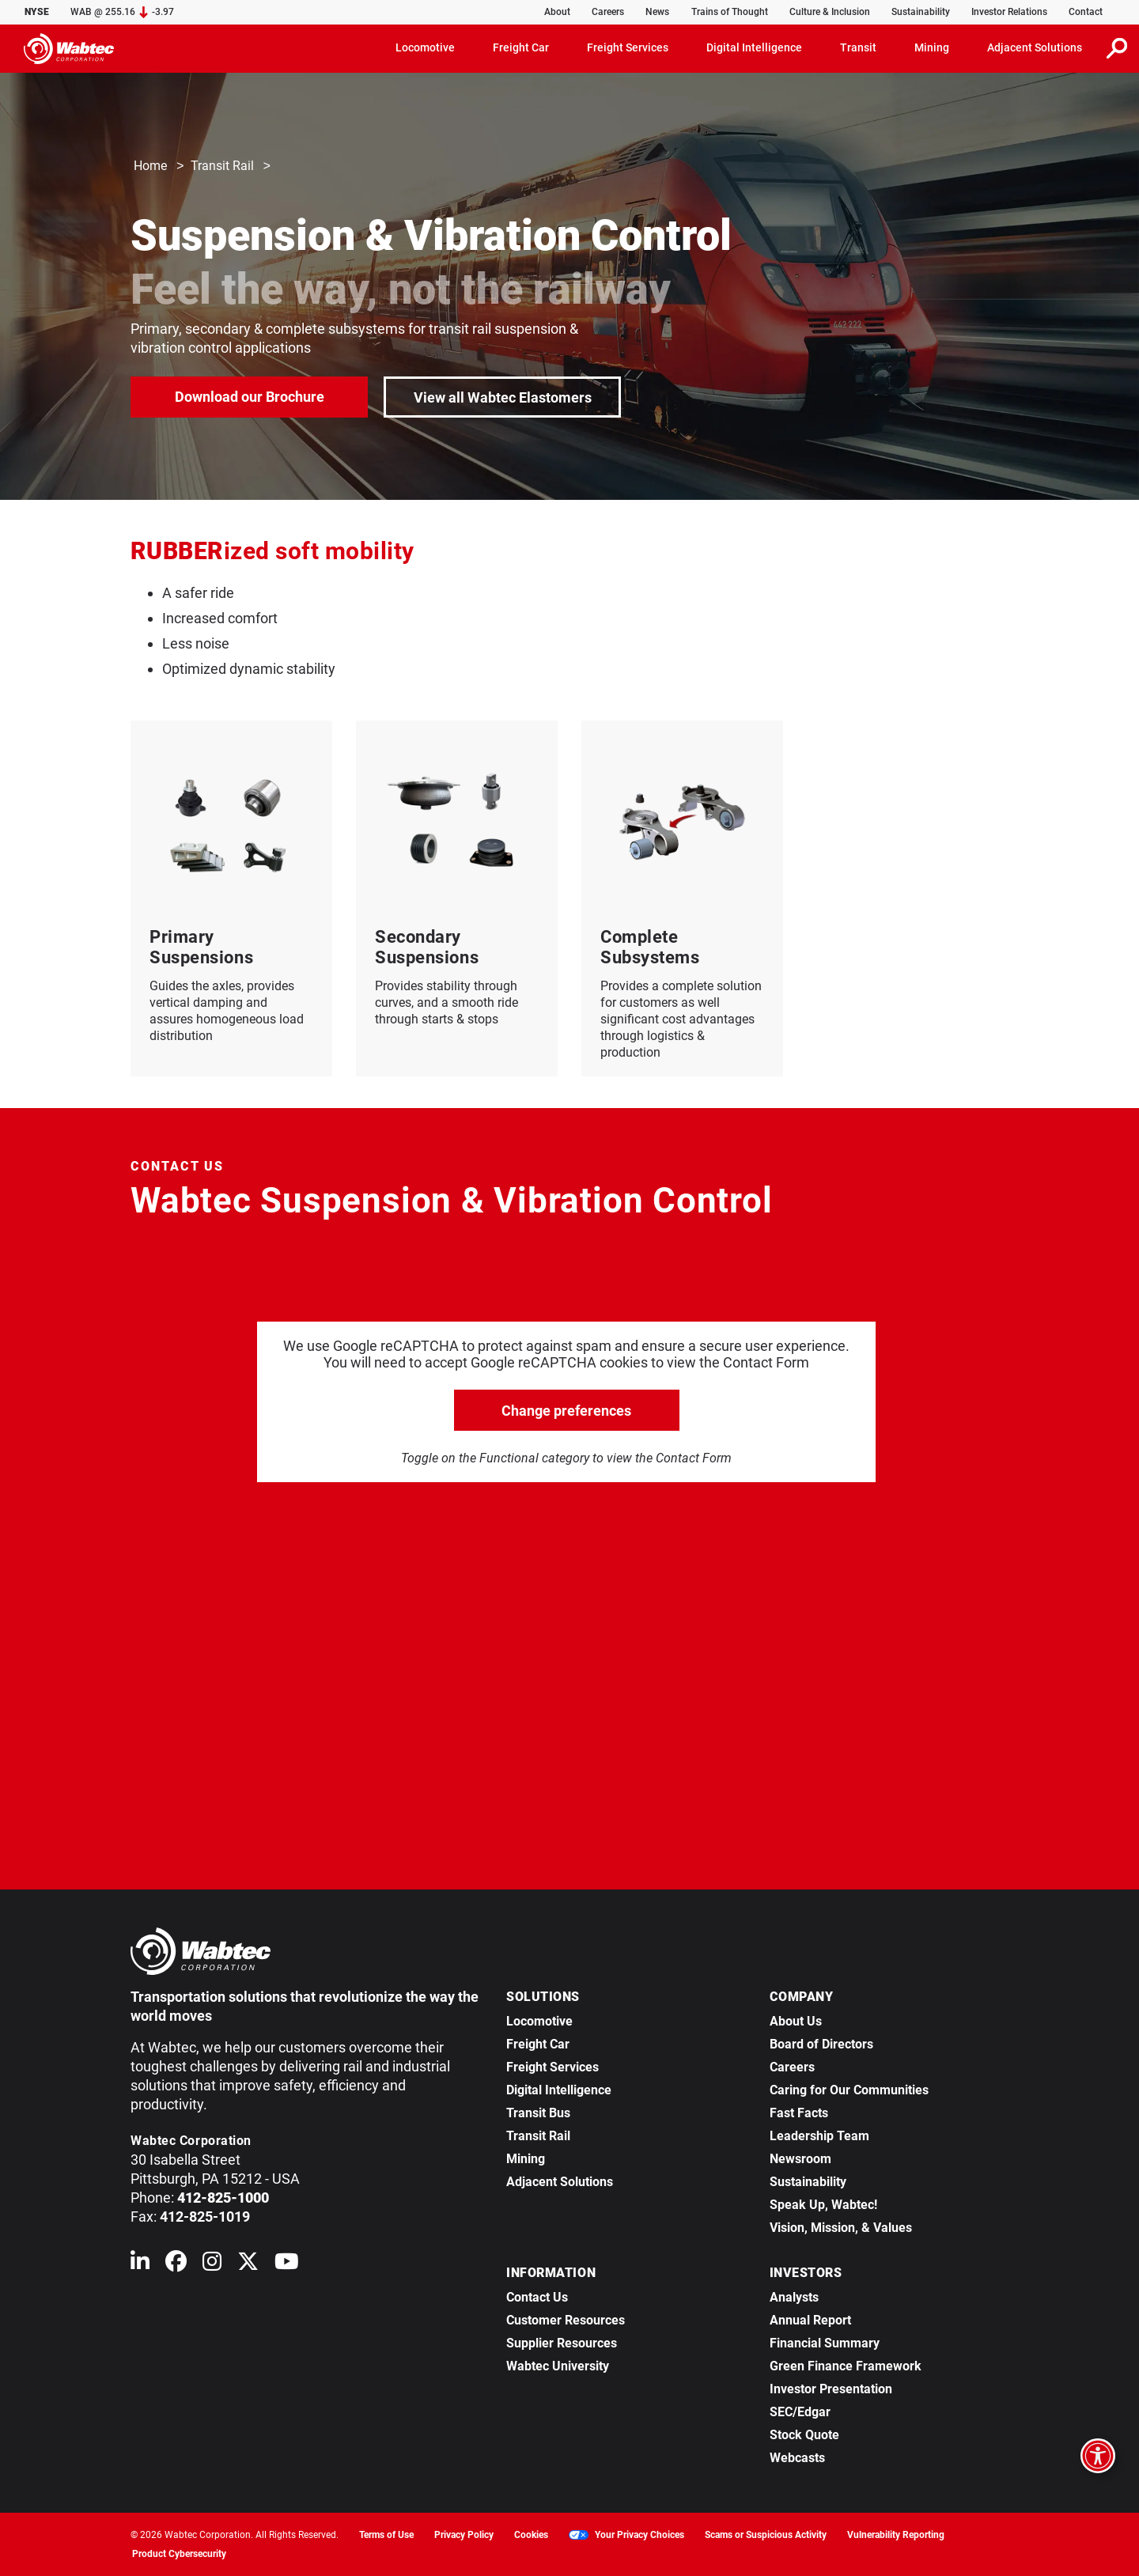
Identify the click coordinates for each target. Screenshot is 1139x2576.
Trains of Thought (729, 11)
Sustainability (920, 11)
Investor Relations (1009, 11)
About (557, 11)
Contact (1086, 11)
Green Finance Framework (845, 2366)
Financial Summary (825, 2343)
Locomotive (539, 2021)
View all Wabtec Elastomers (503, 396)
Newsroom (800, 2158)
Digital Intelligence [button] (754, 47)
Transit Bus (538, 2112)
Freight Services (552, 2067)
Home (150, 166)
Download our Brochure (249, 396)
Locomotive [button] (425, 47)
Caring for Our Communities (849, 2089)
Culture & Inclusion (829, 11)
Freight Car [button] (521, 47)
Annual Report (810, 2320)
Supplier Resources (561, 2343)
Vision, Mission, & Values (841, 2227)
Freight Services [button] (627, 47)
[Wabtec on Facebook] (176, 2264)
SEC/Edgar (800, 2411)
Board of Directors (821, 2044)
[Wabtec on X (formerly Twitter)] (248, 2264)
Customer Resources (565, 2320)
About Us (796, 2021)
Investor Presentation (831, 2388)
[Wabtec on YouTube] (286, 2264)
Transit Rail (222, 166)
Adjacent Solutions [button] (1034, 47)
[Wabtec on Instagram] (211, 2264)
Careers (608, 11)
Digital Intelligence (558, 2089)
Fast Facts (799, 2112)
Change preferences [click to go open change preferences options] (566, 1410)
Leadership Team (819, 2135)
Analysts (794, 2297)
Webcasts (797, 2457)
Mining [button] (931, 47)
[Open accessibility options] (1097, 2455)
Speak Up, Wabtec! (823, 2204)
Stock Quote (804, 2434)
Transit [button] (858, 47)
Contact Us (537, 2297)
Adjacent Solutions (559, 2181)
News (657, 11)
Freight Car (538, 2044)
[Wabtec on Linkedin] (140, 2264)
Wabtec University (557, 2366)
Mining (525, 2158)
